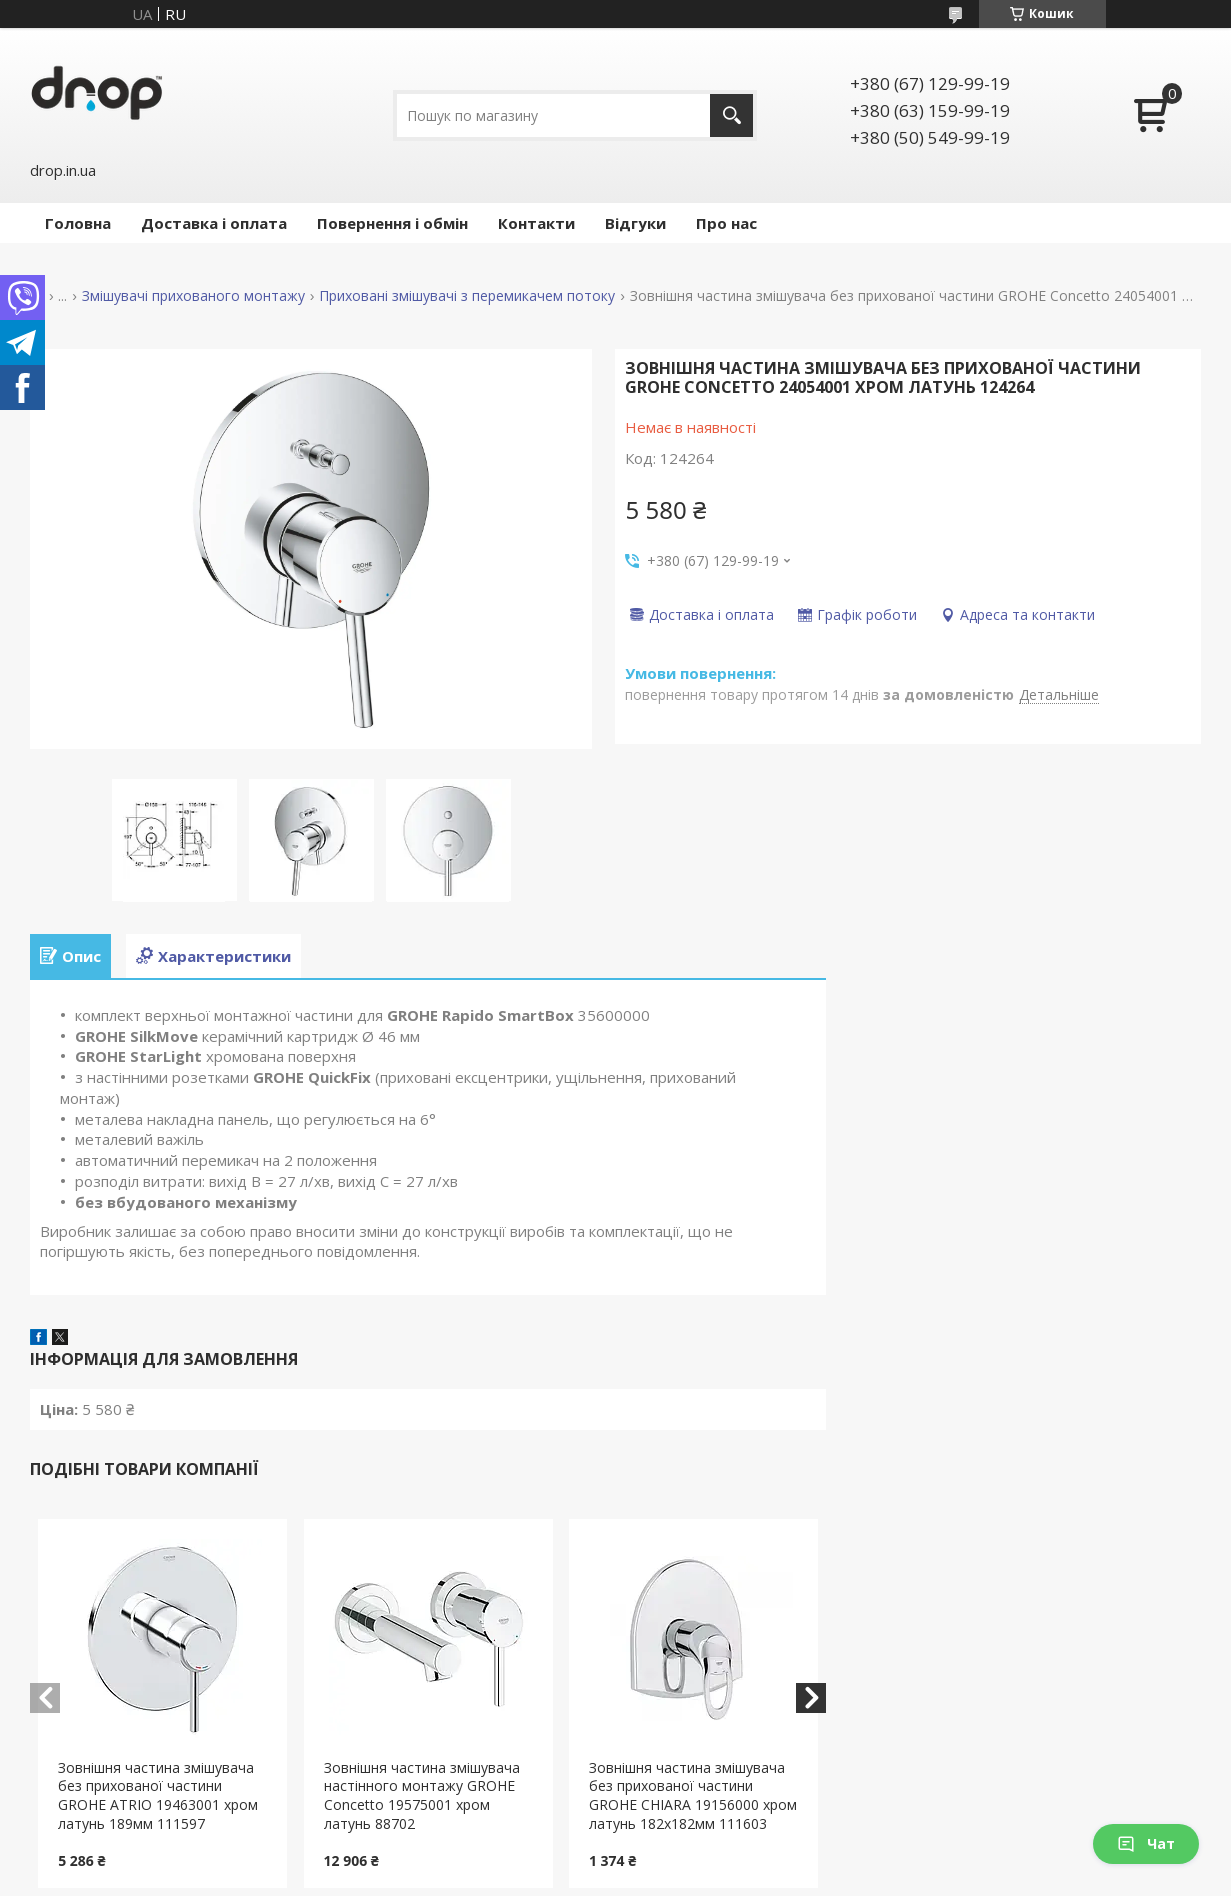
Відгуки (635, 223)
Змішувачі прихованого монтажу (193, 296)
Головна (78, 223)
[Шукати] (731, 115)
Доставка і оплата (214, 223)
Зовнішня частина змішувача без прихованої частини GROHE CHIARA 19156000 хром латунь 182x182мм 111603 (693, 1796)
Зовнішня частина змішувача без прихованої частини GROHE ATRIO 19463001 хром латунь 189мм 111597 (158, 1796)
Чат (1146, 1843)
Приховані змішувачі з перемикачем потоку (467, 296)
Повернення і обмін (392, 223)
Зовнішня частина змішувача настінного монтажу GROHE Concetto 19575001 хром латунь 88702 (422, 1796)
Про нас (726, 223)
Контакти (536, 223)
